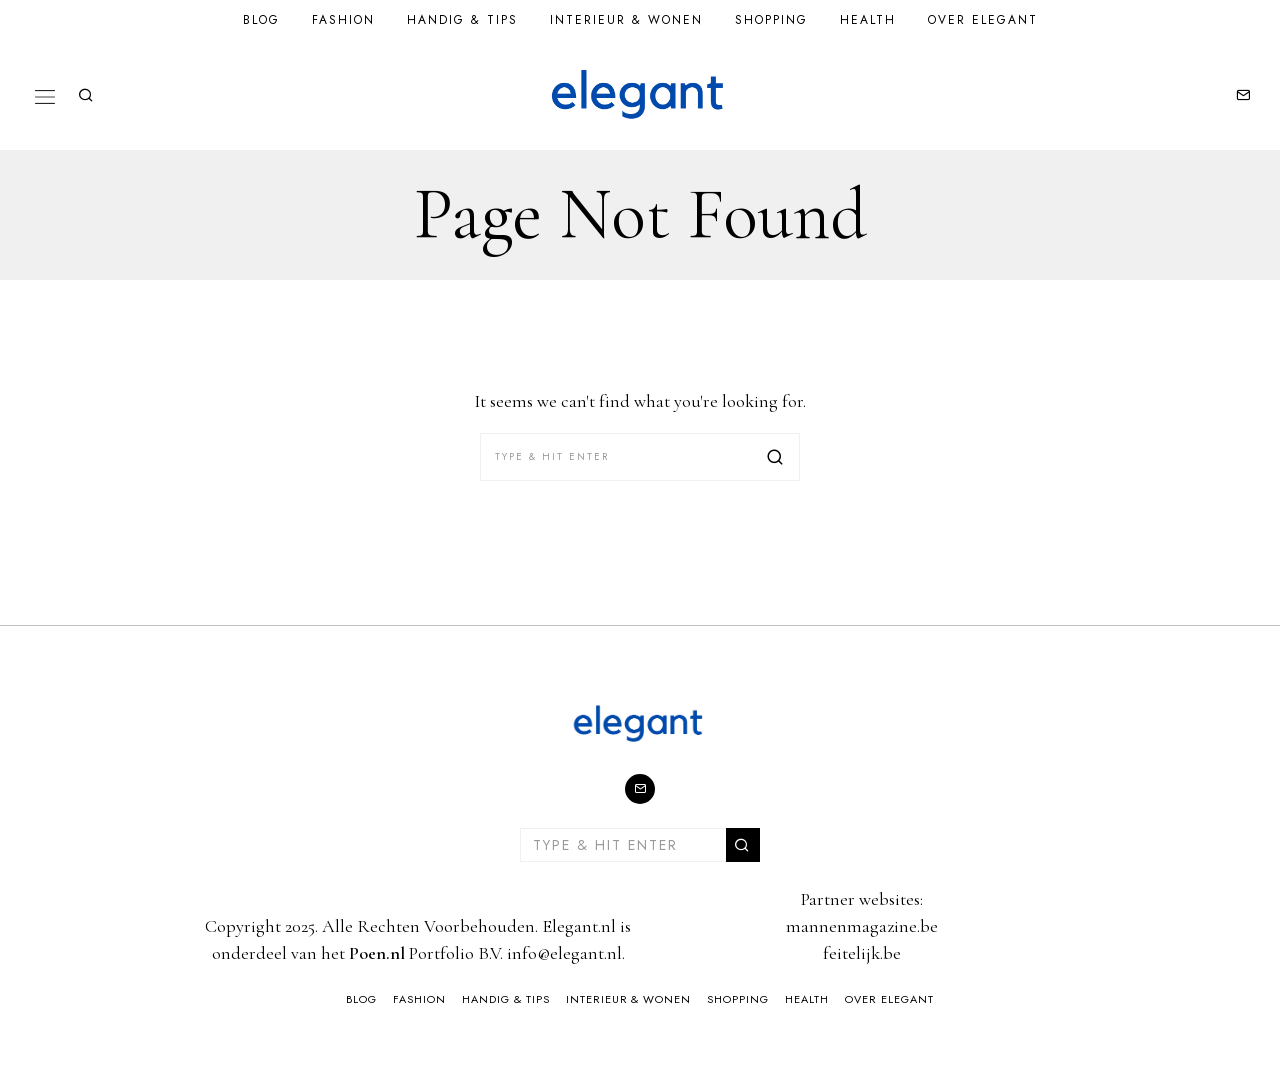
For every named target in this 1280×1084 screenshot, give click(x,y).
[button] (776, 457)
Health (868, 20)
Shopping (771, 20)
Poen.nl (377, 953)
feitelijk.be (862, 953)
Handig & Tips (462, 20)
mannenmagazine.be (862, 926)
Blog (261, 20)
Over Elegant (983, 20)
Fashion (343, 20)
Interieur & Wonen (626, 20)
